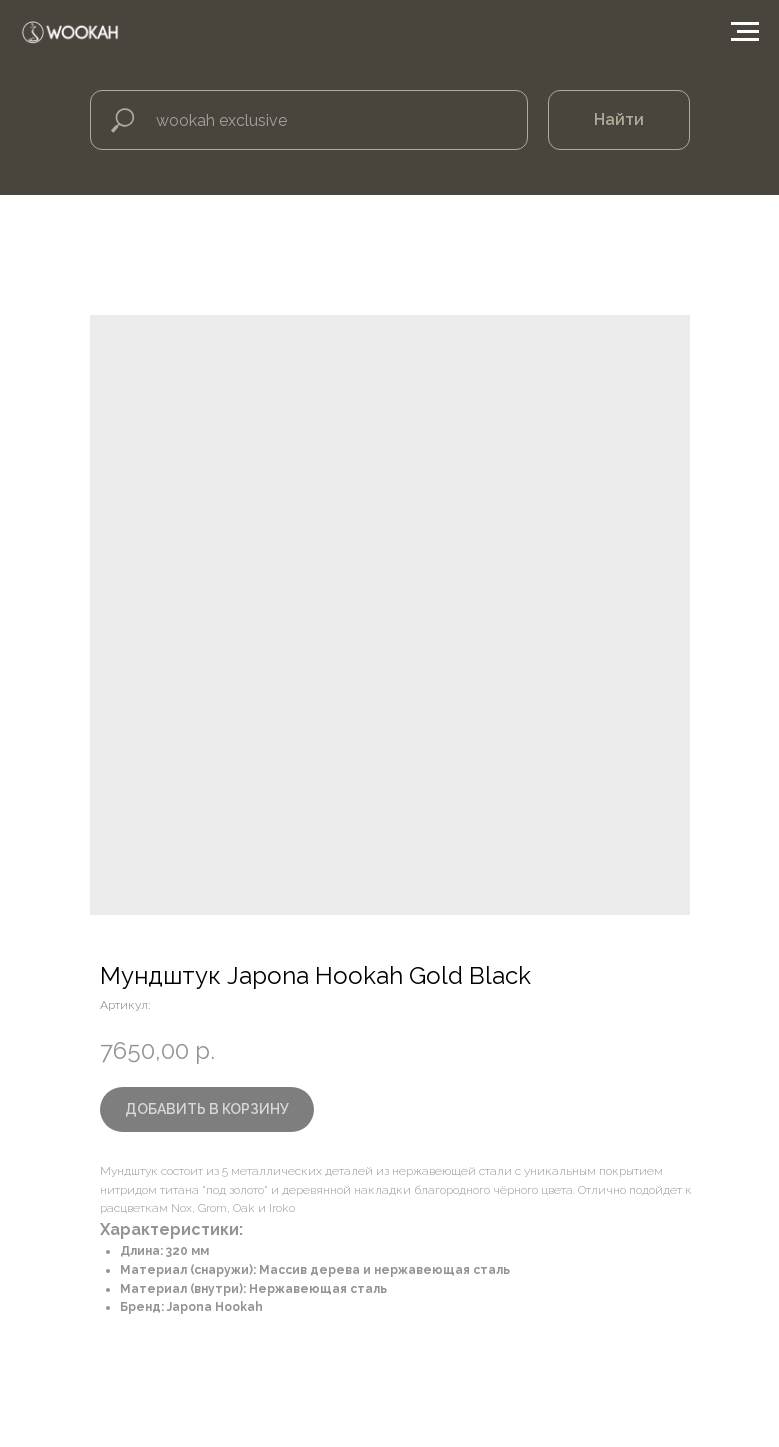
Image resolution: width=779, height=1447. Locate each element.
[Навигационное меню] (745, 32)
